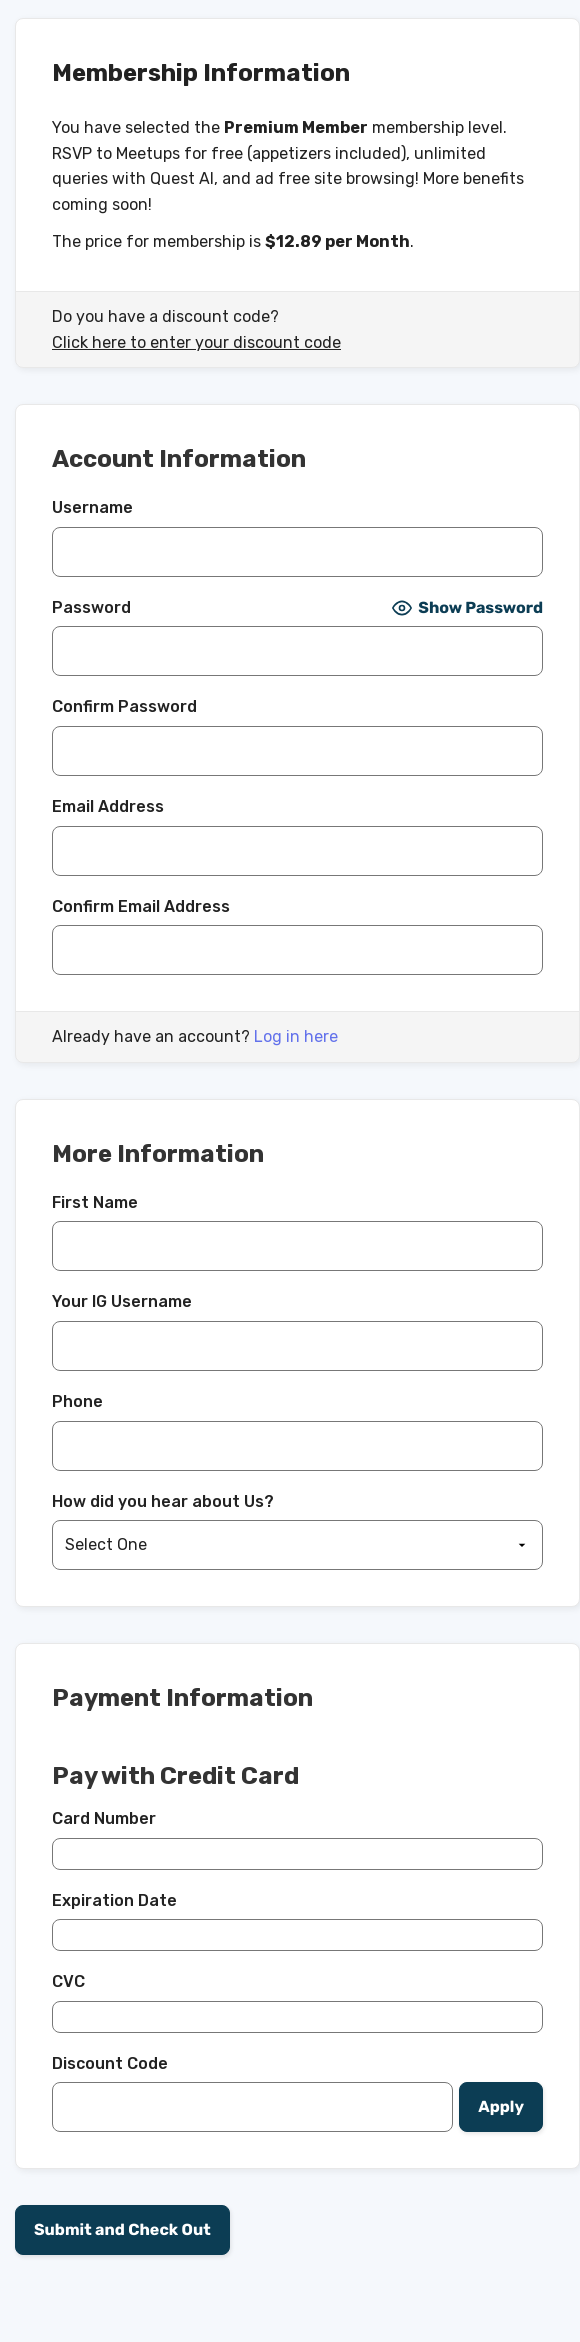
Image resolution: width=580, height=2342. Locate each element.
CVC (68, 1981)
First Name (95, 1202)
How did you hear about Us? (163, 1501)
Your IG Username (122, 1301)
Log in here (296, 1036)
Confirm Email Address (141, 906)
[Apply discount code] (501, 2107)
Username (92, 507)
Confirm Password (124, 706)
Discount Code (110, 2063)
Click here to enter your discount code (196, 342)
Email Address (108, 806)
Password (91, 607)
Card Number (104, 1818)
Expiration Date (114, 1900)
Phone (77, 1401)
